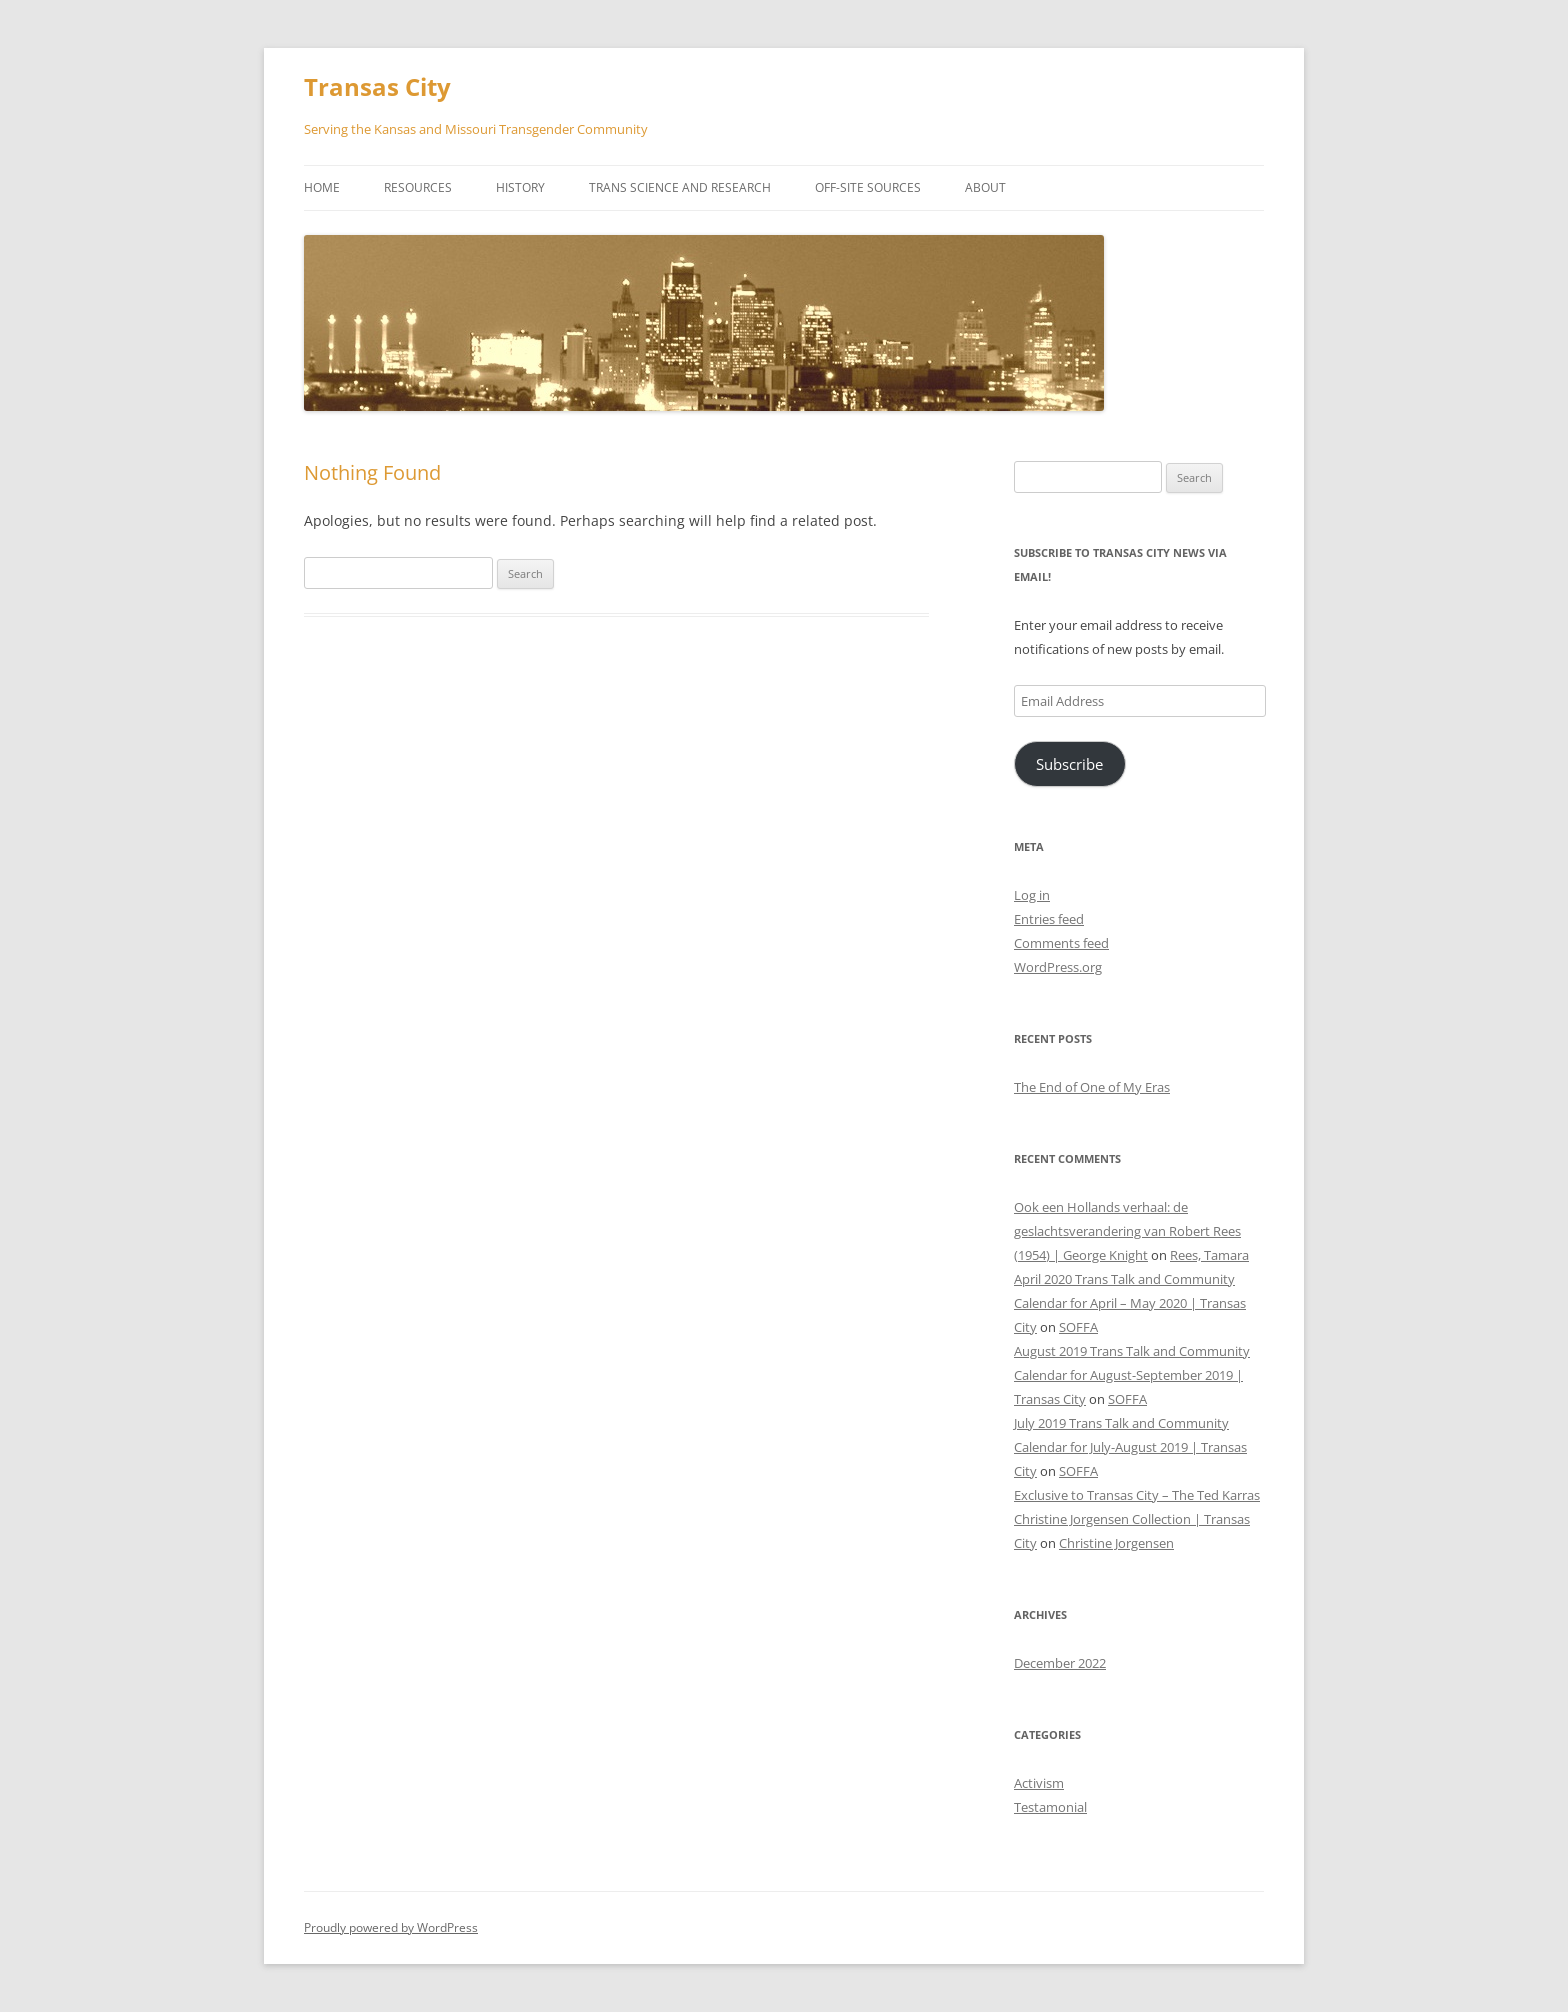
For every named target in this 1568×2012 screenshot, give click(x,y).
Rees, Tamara (1209, 1255)
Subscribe (1069, 764)
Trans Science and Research (680, 187)
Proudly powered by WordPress (391, 1927)
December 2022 (1060, 1663)
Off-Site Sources (868, 187)
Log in (1032, 895)
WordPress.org (1058, 967)
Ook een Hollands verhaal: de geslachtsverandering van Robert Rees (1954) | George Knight (1127, 1231)
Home (322, 187)
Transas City (377, 87)
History (520, 187)
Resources (418, 187)
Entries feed (1049, 919)
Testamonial (1050, 1807)
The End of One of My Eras (1092, 1087)
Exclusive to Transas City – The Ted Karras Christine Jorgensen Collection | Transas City (1137, 1519)
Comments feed (1061, 943)
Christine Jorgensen (1116, 1543)
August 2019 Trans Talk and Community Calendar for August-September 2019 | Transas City (1132, 1375)
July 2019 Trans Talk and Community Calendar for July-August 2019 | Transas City (1130, 1447)
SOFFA (1078, 1327)
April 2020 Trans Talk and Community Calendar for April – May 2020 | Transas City (1130, 1303)
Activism (1039, 1783)
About (985, 187)
